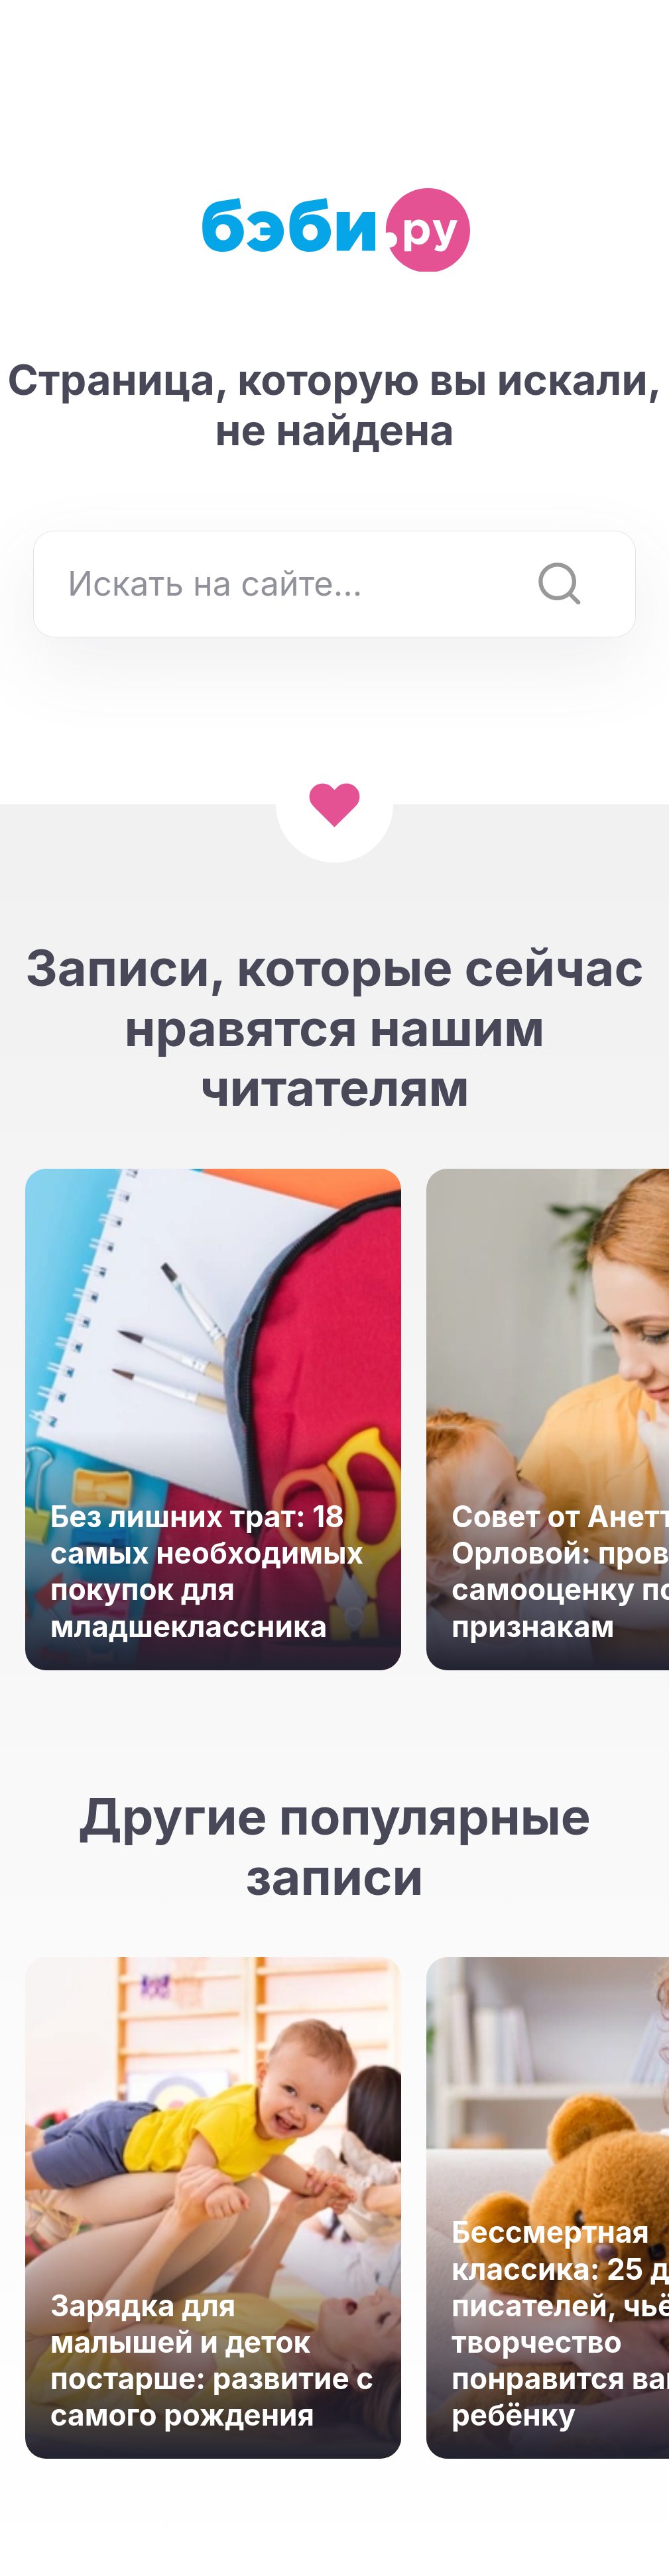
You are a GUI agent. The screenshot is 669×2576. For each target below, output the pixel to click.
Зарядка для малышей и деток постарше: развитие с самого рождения (212, 2361)
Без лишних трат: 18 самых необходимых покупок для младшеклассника (207, 1571)
